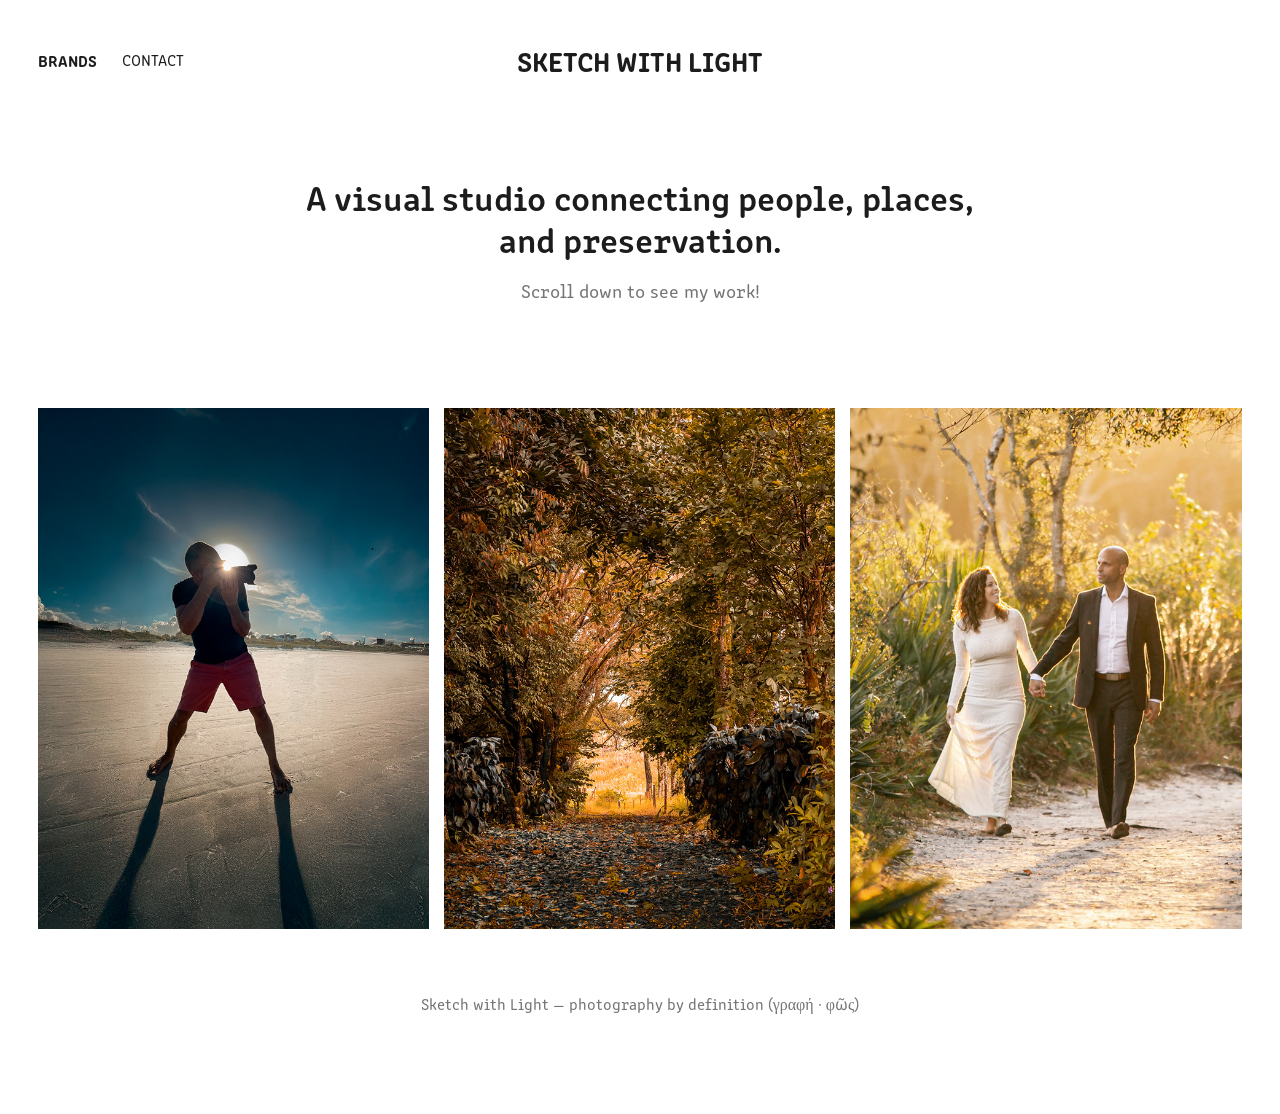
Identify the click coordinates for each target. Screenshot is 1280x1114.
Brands (67, 60)
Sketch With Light (640, 60)
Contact (153, 59)
